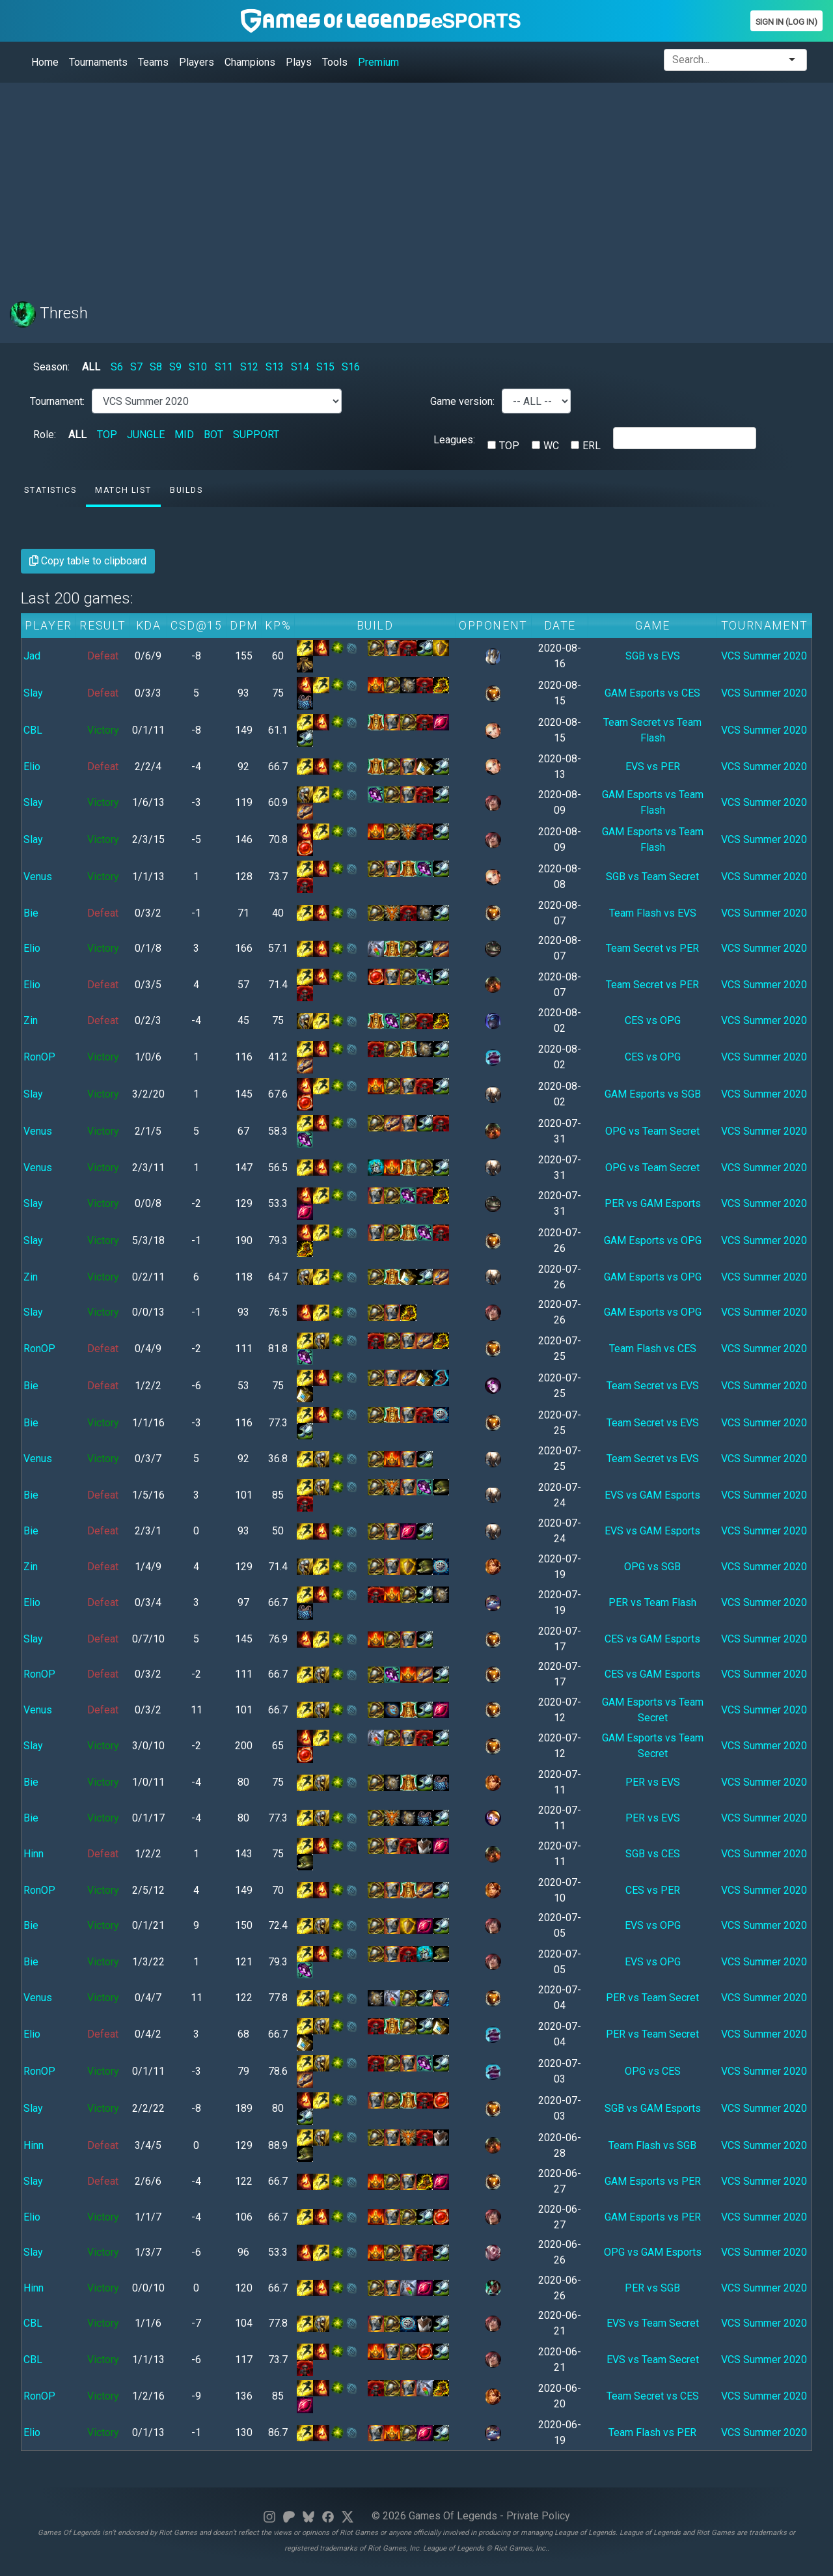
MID (184, 434)
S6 (117, 367)
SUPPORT (256, 434)
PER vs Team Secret (652, 1997)
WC (551, 445)
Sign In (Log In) (786, 22)
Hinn (33, 1854)
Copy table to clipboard (87, 561)
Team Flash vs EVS (652, 913)
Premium (378, 62)
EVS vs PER (652, 766)
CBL (32, 730)
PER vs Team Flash (652, 1602)
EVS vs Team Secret (653, 2323)
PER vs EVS (652, 1782)
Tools (335, 62)
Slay (33, 693)
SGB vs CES (652, 1854)
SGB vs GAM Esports (653, 2108)
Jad (31, 656)
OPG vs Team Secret (652, 1131)
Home (45, 62)
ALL (91, 367)
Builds (186, 490)
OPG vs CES (653, 2071)
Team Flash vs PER (652, 2432)
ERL (591, 445)
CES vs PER (652, 1890)
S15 (325, 367)
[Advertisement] (400, 184)
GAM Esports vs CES (652, 693)
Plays (299, 62)
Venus (37, 876)
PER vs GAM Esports (653, 1203)
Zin (30, 1020)
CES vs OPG (653, 1020)
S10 (198, 367)
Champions (250, 62)
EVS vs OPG (653, 1925)
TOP (107, 434)
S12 (249, 367)
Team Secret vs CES (653, 2396)
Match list (123, 490)
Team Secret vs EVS (653, 1385)
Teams (153, 62)
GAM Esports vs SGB (653, 1094)
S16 (351, 367)
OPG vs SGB (652, 1566)
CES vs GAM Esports (652, 1639)
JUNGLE (146, 434)
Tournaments (98, 62)
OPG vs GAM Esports (653, 2252)
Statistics (50, 490)
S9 (175, 367)
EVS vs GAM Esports (652, 1495)
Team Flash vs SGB (652, 2145)
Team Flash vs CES (652, 1348)
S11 (224, 367)
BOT (213, 434)
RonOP (39, 1057)
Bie (30, 913)
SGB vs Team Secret (652, 876)
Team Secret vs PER (652, 948)
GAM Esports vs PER (653, 2181)
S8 (156, 367)
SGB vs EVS (652, 656)
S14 (300, 367)
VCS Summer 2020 (764, 656)
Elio (31, 766)
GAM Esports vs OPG (653, 1240)
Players (196, 62)
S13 (275, 367)
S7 (136, 367)
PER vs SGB (652, 2288)
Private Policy (538, 2516)
